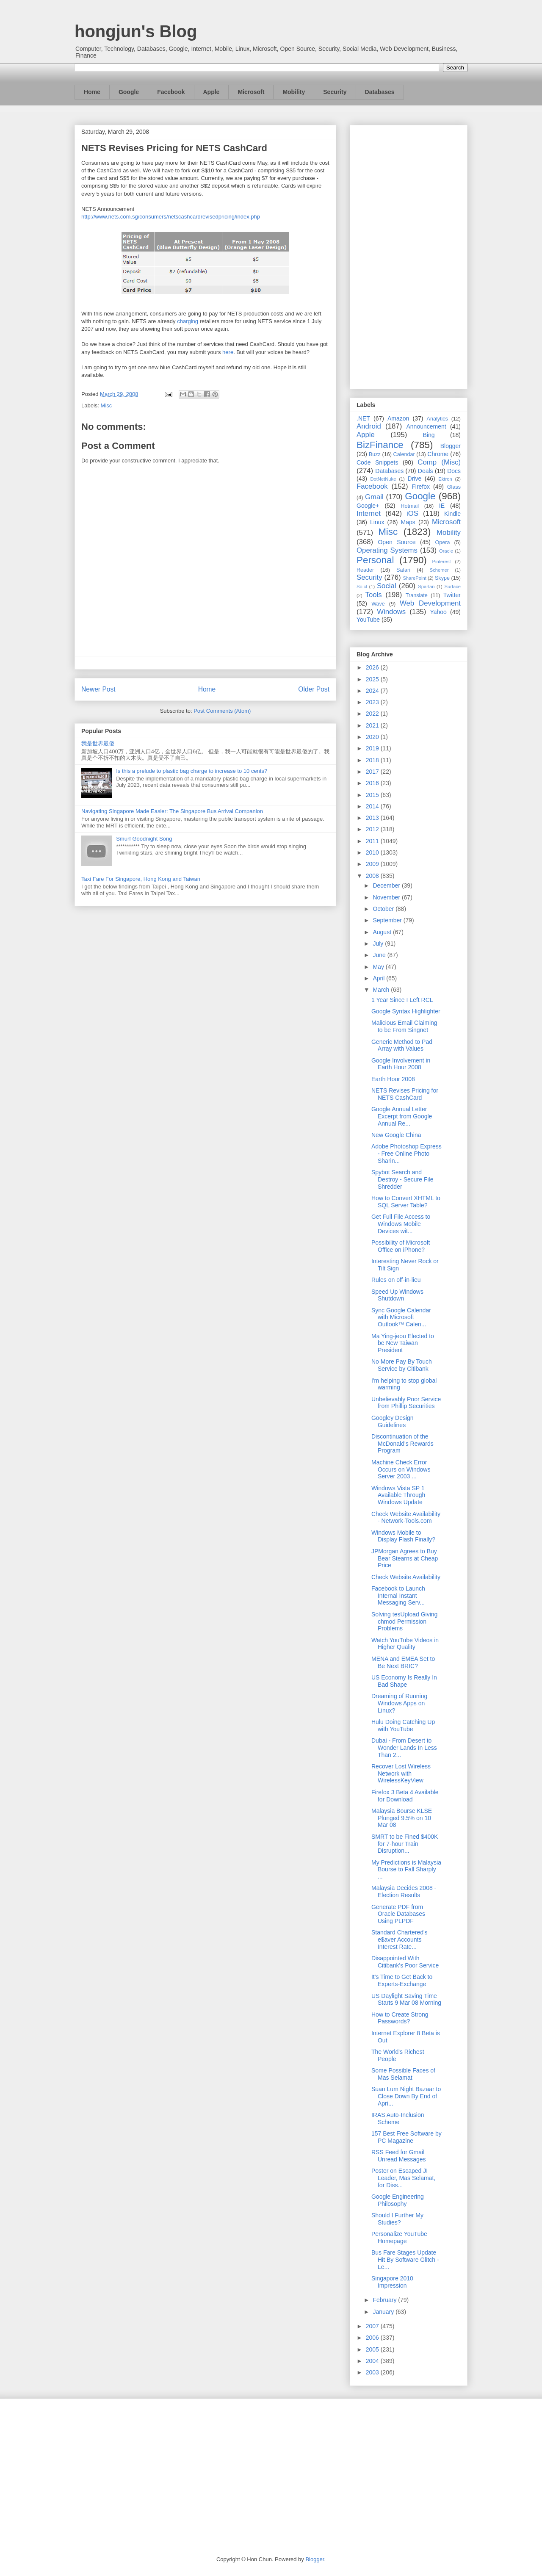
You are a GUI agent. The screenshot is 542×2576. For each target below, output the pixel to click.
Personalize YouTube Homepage (399, 2237)
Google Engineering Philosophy (397, 2200)
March (382, 989)
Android (369, 426)
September (388, 920)
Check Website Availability (405, 1577)
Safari (403, 570)
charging (187, 321)
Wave (378, 604)
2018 (373, 760)
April (379, 978)
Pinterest (441, 561)
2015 (373, 794)
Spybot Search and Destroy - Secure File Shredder (402, 1179)
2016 (373, 783)
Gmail (374, 497)
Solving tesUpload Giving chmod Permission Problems (404, 1621)
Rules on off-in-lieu (395, 1279)
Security (334, 92)
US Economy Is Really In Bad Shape (404, 1681)
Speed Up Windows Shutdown (397, 1295)
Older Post (313, 689)
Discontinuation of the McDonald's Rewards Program (402, 1443)
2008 (373, 875)
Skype (442, 578)
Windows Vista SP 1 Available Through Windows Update (398, 1495)
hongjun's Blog (136, 31)
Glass (454, 487)
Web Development (430, 603)
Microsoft (251, 92)
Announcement (426, 426)
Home (92, 92)
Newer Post (98, 689)
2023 (373, 702)
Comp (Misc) (439, 462)
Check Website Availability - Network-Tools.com (405, 1518)
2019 (373, 748)
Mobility (293, 92)
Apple (211, 92)
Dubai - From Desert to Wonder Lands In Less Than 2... (404, 1747)
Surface (452, 586)
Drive (415, 478)
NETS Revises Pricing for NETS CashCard (404, 1094)
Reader (365, 570)
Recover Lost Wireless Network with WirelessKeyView (401, 1773)
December (387, 885)
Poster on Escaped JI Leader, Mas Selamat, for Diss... (403, 2178)
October (384, 908)
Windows (391, 612)
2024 (373, 690)
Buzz (375, 454)
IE (442, 505)
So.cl (362, 586)
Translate (417, 595)
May (379, 966)
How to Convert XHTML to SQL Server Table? (405, 1202)
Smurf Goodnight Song (144, 839)
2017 (373, 771)
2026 (373, 667)
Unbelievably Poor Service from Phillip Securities (406, 1403)
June (380, 955)
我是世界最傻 (97, 743)
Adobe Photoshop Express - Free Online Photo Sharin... (406, 1153)
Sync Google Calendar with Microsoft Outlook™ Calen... (401, 1317)
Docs (454, 471)
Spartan (426, 586)
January (384, 2311)
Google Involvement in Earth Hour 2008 (400, 1064)
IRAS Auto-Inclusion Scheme (397, 2118)
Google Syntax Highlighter (405, 1011)
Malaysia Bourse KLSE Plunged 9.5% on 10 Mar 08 (401, 1818)
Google (129, 92)
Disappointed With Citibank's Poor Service (405, 1962)
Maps (408, 522)
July (379, 943)
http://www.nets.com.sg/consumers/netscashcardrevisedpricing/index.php (170, 216)
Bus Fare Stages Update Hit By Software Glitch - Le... (405, 2259)
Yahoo (438, 612)
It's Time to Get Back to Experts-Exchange (401, 1980)
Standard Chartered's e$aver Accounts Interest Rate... (399, 1939)
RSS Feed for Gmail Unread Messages (398, 2156)
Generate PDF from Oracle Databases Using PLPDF (398, 1914)
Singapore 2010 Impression (392, 2282)
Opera (442, 542)
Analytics (437, 419)
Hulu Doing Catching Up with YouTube (403, 1725)
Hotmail (410, 506)
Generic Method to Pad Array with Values (401, 1045)
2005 (373, 2349)
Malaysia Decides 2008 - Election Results (403, 1891)
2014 (373, 806)
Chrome (437, 454)
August (383, 932)
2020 (373, 736)
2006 (373, 2337)
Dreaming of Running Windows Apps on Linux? (399, 1703)
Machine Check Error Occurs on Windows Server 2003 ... (400, 1469)
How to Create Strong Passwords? (400, 2018)
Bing (429, 435)
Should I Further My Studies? (397, 2219)
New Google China (396, 1135)
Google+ (368, 505)
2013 (373, 817)
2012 (373, 829)
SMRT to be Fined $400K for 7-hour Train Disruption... (404, 1843)
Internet (369, 513)
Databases (380, 92)
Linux (377, 522)
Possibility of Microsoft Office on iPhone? (400, 1246)
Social (386, 586)
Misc (106, 405)
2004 (373, 2360)
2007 (373, 2326)
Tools (373, 595)
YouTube (368, 619)
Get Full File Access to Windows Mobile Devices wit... (400, 1223)
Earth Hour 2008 (393, 1079)
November (387, 897)
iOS (412, 513)
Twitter (452, 595)
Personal (375, 560)
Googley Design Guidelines (392, 1421)
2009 (373, 864)
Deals (425, 471)
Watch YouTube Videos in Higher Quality (405, 1644)
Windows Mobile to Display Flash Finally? (403, 1536)
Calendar (404, 454)
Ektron (445, 478)
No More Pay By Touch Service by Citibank (401, 1365)
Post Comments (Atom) (222, 711)
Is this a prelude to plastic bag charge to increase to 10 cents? (191, 771)
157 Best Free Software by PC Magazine (406, 2137)
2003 (373, 2372)
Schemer (439, 570)
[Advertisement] (409, 255)
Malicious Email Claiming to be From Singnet (404, 1026)
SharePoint (414, 578)
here (227, 352)
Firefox (421, 486)
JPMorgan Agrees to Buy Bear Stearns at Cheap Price (404, 1558)
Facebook (171, 92)
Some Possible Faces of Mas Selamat (403, 2074)
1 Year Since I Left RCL (402, 999)
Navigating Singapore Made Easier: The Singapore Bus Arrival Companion (172, 811)
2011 (373, 841)
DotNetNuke (383, 478)
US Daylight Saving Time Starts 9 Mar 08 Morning (406, 1999)
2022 (373, 713)
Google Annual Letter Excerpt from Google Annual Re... (401, 1116)
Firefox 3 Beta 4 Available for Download (405, 1796)
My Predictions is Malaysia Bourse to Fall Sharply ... (406, 1869)
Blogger (450, 446)
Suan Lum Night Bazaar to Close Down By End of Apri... (406, 2096)
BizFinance (380, 445)
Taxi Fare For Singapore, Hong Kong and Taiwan (140, 879)
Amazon (398, 418)
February (385, 2300)
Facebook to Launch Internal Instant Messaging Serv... (398, 1595)
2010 (373, 852)
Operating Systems (387, 550)
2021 (373, 725)
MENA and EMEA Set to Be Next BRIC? (403, 1662)
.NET (363, 418)
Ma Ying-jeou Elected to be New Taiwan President (402, 1343)
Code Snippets (377, 462)
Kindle (452, 513)
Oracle (446, 550)
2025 (373, 679)
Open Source (396, 542)
